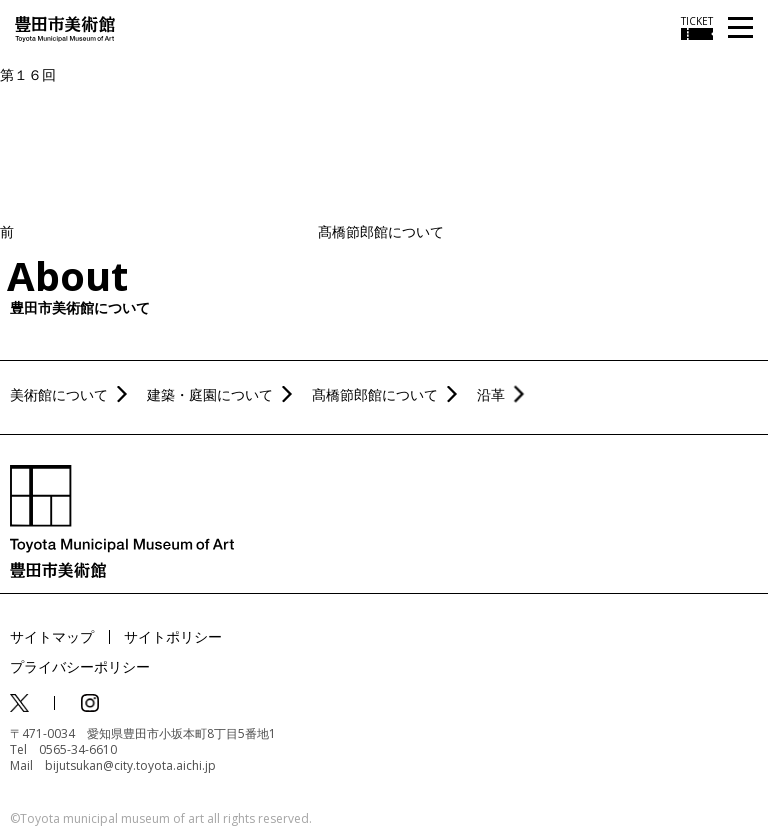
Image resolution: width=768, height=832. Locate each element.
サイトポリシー (173, 636)
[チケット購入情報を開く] (697, 28)
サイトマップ (52, 636)
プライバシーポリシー (80, 666)
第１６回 (28, 74)
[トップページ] (65, 27)
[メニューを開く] (740, 28)
